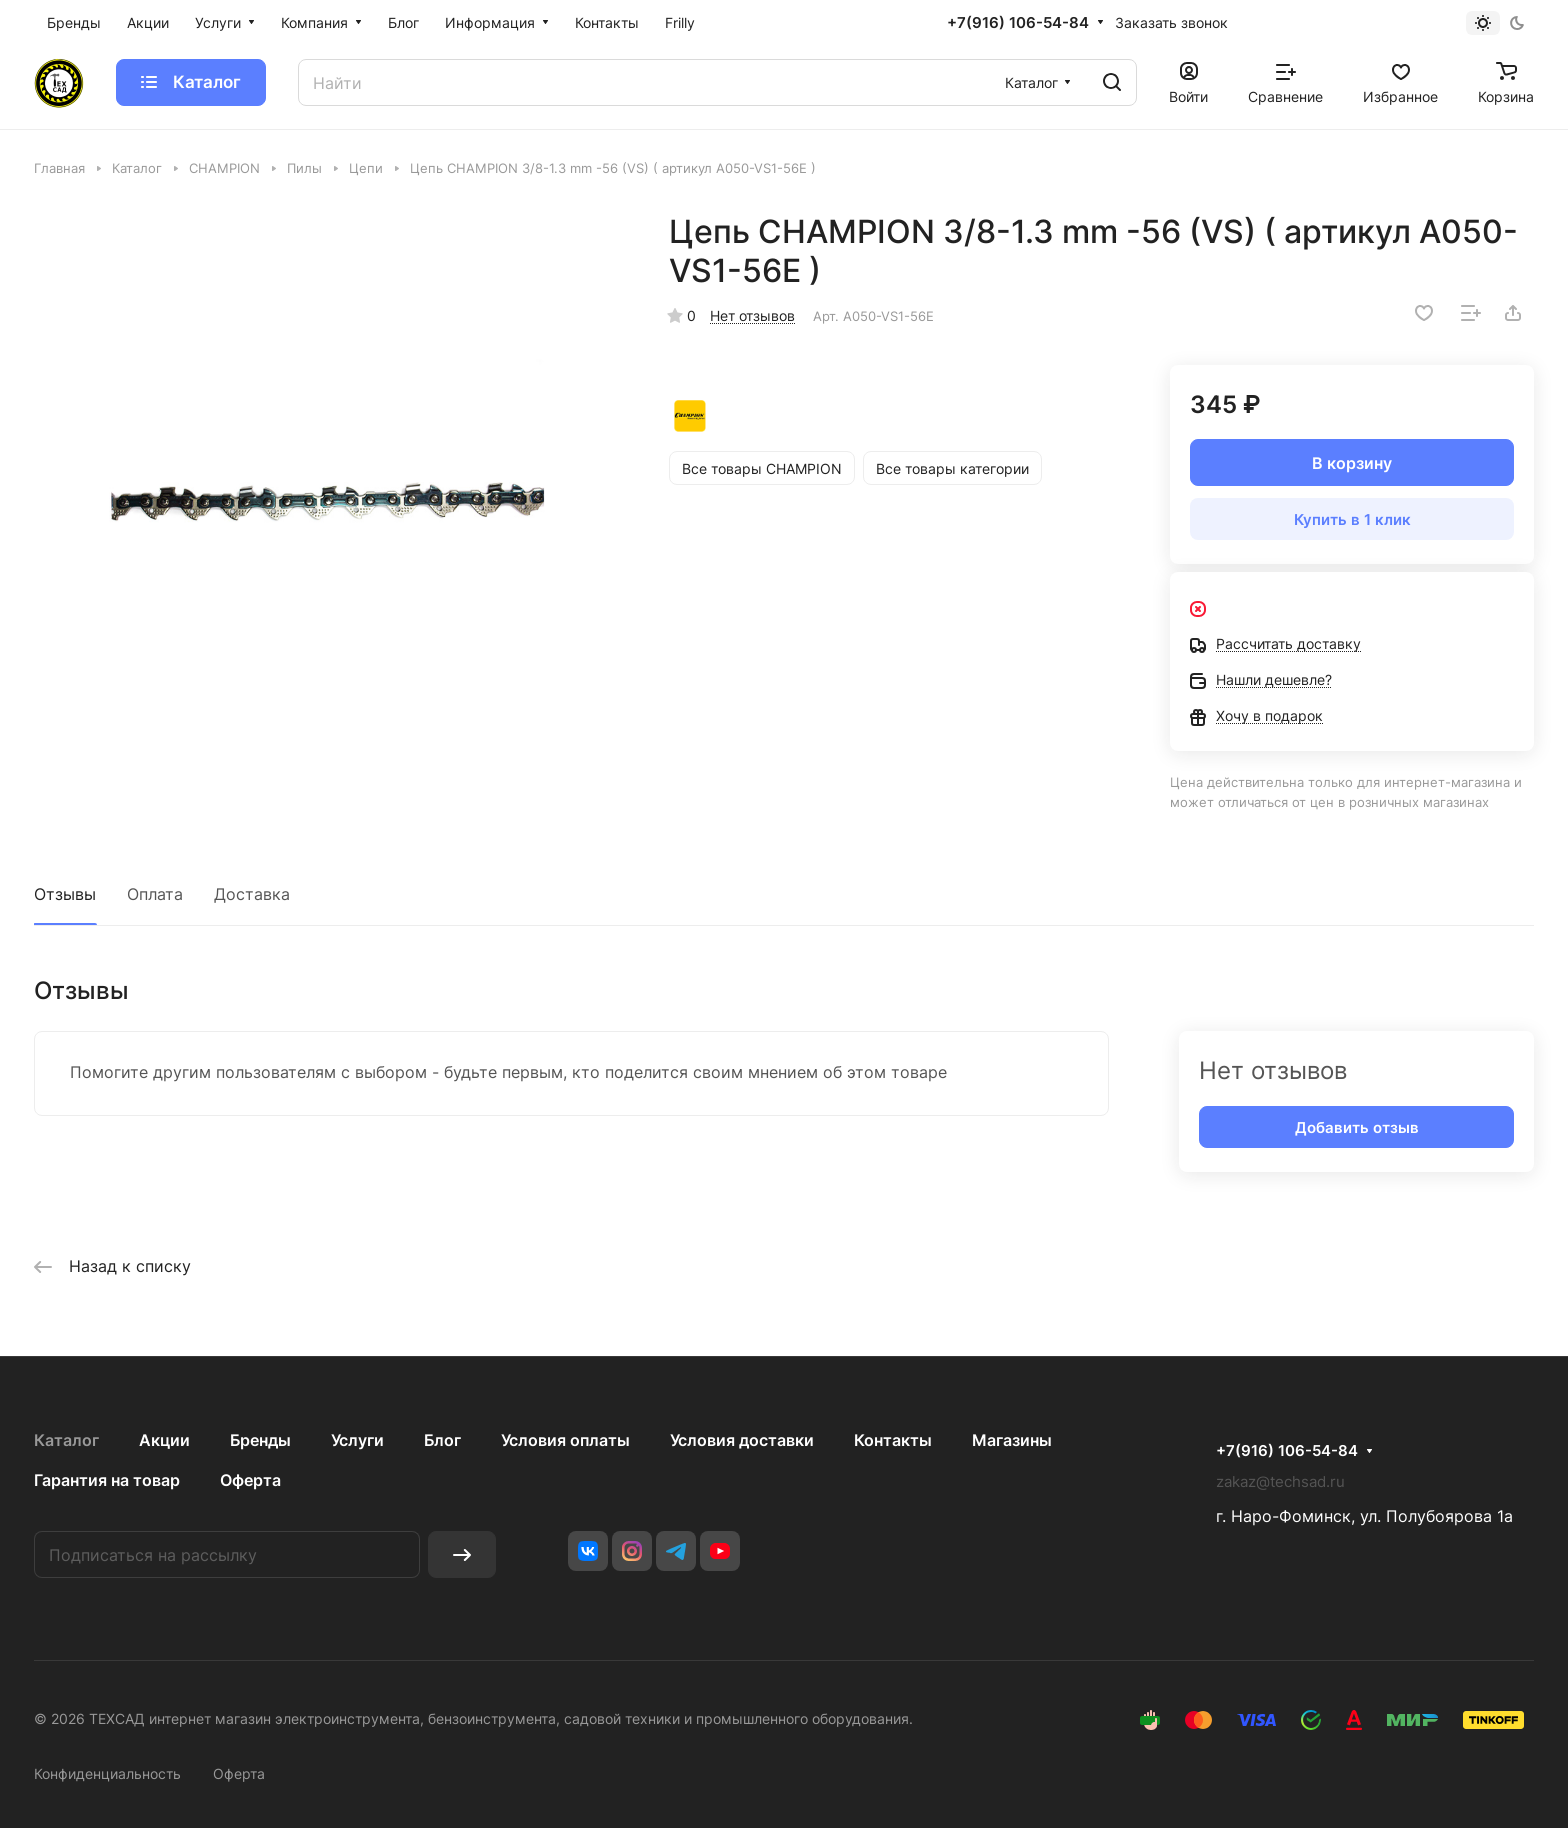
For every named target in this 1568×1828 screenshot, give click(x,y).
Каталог (66, 1440)
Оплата (155, 894)
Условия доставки (742, 1440)
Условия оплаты (565, 1440)
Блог (442, 1440)
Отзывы (65, 894)
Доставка (252, 894)
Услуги (357, 1440)
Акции (164, 1440)
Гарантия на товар (107, 1480)
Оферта (250, 1480)
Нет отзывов (752, 315)
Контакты (893, 1440)
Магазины (1012, 1440)
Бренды (260, 1440)
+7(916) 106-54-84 (1018, 23)
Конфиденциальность (107, 1773)
